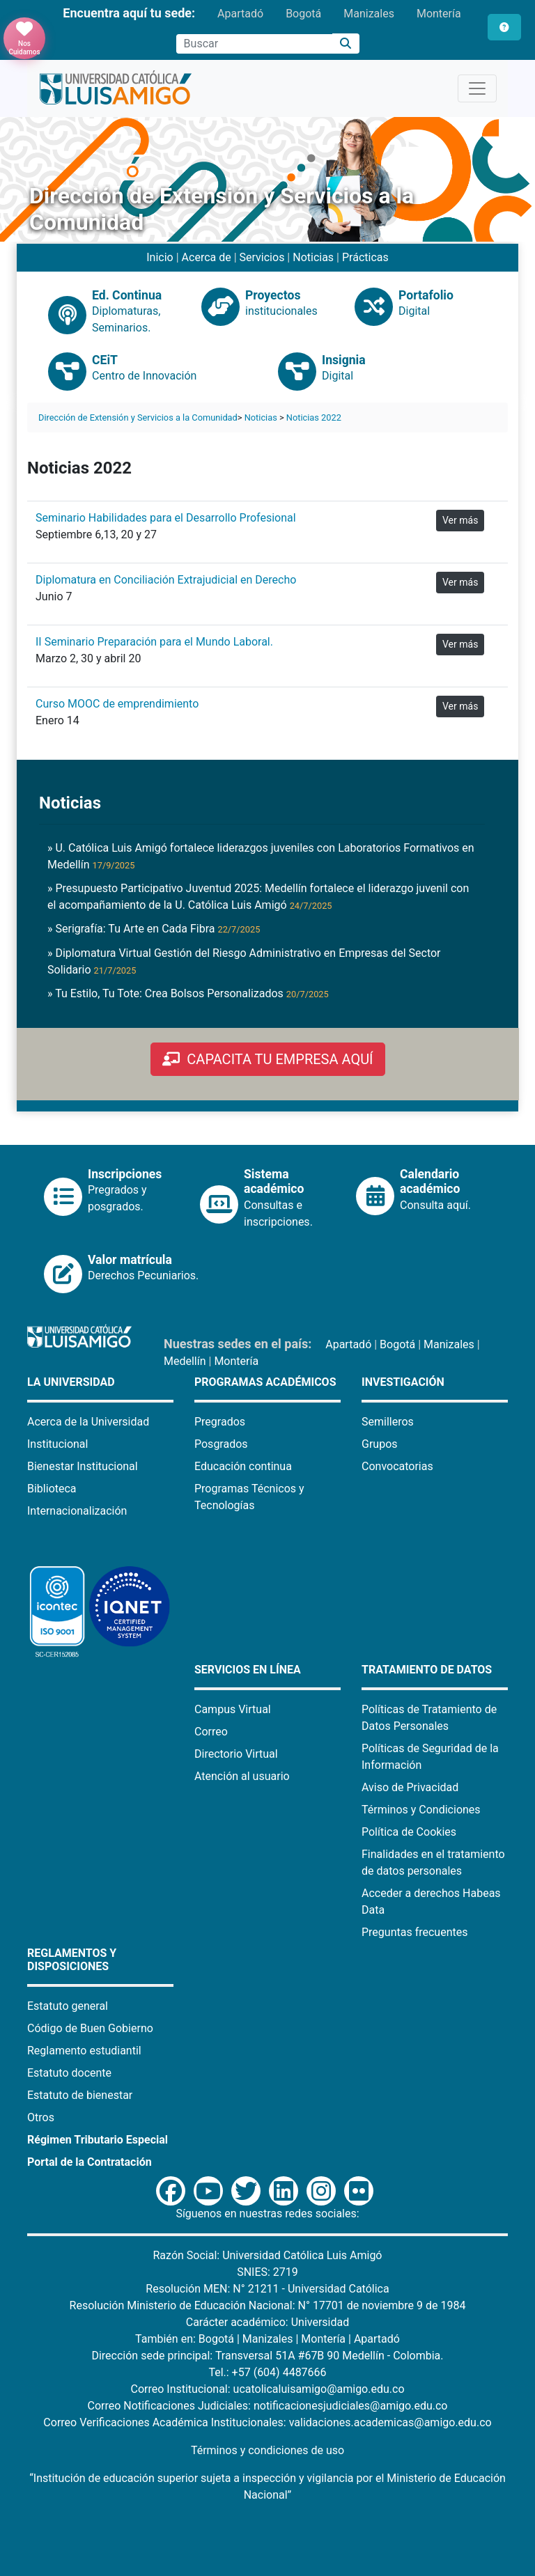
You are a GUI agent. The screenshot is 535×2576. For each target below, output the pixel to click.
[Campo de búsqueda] (254, 43)
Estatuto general (67, 2006)
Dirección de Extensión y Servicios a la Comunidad (138, 417)
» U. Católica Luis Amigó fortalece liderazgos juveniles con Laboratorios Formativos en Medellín (260, 856)
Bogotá (303, 13)
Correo (211, 1731)
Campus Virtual (232, 1709)
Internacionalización (77, 1510)
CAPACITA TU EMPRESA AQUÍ (267, 1059)
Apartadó (240, 13)
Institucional (57, 1444)
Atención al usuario (242, 1776)
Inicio (159, 257)
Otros (40, 2117)
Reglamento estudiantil (84, 2050)
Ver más (460, 520)
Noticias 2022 (313, 417)
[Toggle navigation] (477, 88)
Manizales (368, 13)
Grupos (380, 1444)
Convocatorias (397, 1466)
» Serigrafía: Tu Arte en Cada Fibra (153, 928)
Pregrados (219, 1421)
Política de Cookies (409, 1832)
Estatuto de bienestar (79, 2095)
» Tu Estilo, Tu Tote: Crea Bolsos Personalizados (188, 993)
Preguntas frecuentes (414, 1932)
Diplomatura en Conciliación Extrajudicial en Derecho (166, 579)
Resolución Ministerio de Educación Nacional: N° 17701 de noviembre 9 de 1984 (268, 2305)
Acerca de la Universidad (88, 1421)
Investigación (403, 1382)
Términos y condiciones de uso (267, 2450)
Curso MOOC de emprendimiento (117, 703)
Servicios (262, 257)
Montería (439, 13)
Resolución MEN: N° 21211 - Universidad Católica (267, 2288)
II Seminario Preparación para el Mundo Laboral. (154, 641)
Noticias (313, 257)
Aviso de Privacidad (410, 1787)
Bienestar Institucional (82, 1466)
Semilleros (388, 1421)
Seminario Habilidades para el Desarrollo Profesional (166, 517)
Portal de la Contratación (89, 2162)
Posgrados (221, 1444)
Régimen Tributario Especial (97, 2139)
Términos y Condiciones (421, 1809)
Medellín (185, 1361)
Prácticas (365, 257)
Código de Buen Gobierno (90, 2028)
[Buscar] (345, 43)
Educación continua (243, 1466)
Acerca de (206, 257)
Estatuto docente (69, 2072)
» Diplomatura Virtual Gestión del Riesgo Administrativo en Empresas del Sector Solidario (244, 961)
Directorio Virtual (236, 1754)
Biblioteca (52, 1488)
